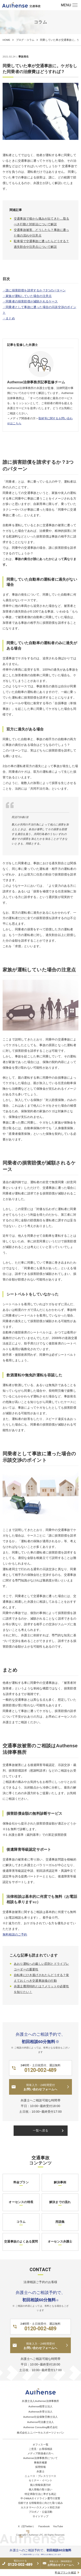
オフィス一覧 (40, 2444)
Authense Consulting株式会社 (40, 2427)
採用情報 (40, 2467)
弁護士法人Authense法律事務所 (40, 2401)
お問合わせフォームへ (61, 2563)
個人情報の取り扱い (40, 2489)
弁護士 (40, 2471)
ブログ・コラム (25, 40)
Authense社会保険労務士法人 (40, 2417)
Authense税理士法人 (40, 2406)
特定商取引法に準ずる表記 (40, 2494)
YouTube (58, 2526)
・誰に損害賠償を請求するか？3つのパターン (34, 290)
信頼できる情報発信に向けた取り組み (40, 2503)
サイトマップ (40, 2516)
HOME (6, 40)
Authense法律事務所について (40, 2458)
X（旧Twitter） (26, 2526)
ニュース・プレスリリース (40, 2476)
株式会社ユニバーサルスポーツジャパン (40, 2432)
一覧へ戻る (49, 2130)
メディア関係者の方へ (40, 2453)
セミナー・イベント (40, 2480)
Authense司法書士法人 (40, 2422)
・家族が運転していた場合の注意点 (27, 296)
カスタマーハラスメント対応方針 (40, 2507)
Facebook (44, 2526)
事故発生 (23, 57)
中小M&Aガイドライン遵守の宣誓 (40, 2498)
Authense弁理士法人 (40, 2411)
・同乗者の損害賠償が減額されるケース (30, 301)
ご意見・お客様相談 (40, 2449)
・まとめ (9, 318)
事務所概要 (40, 2462)
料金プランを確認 (65, 2572)
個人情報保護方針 (40, 2485)
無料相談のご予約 (15, 1934)
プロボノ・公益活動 (40, 2512)
